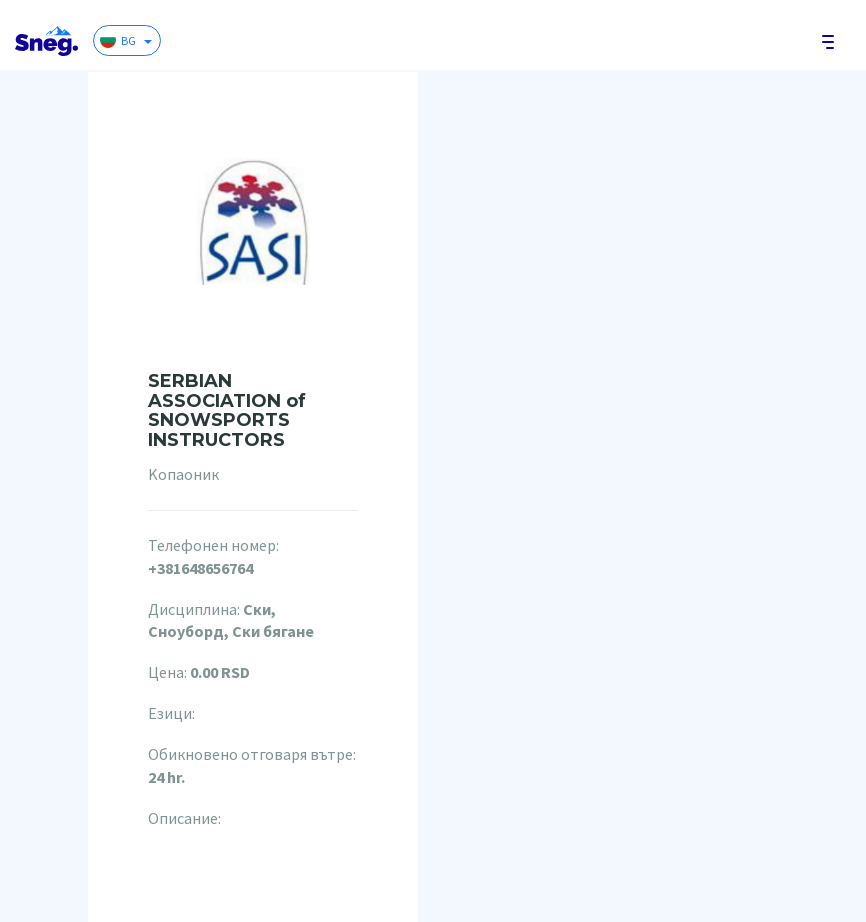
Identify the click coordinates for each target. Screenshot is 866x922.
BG (126, 40)
